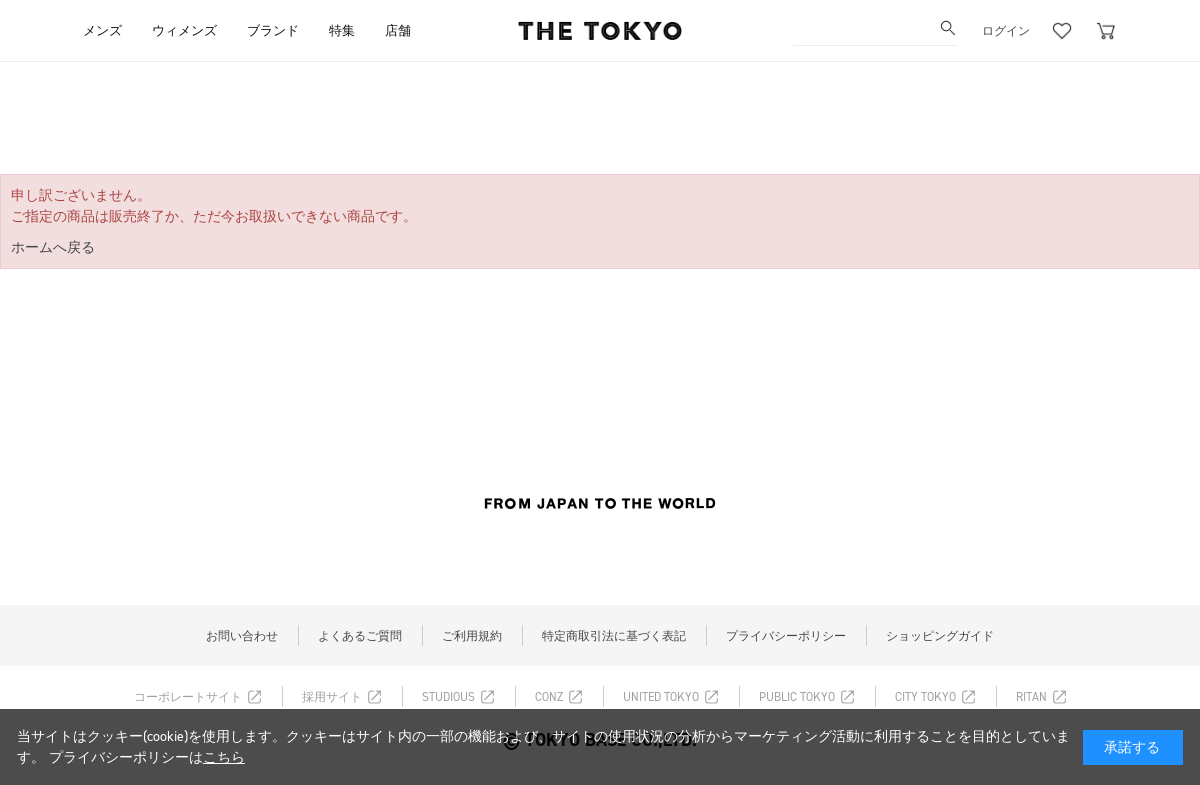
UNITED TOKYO (661, 697)
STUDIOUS (448, 697)
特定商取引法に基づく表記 (614, 636)
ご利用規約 (472, 636)
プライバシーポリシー (786, 636)
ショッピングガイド (940, 636)
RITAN (1031, 697)
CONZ (549, 697)
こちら (224, 757)
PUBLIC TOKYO (797, 697)
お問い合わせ (242, 636)
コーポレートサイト (188, 697)
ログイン (1006, 31)
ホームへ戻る (53, 247)
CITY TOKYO (925, 697)
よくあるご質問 (360, 636)
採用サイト (332, 697)
